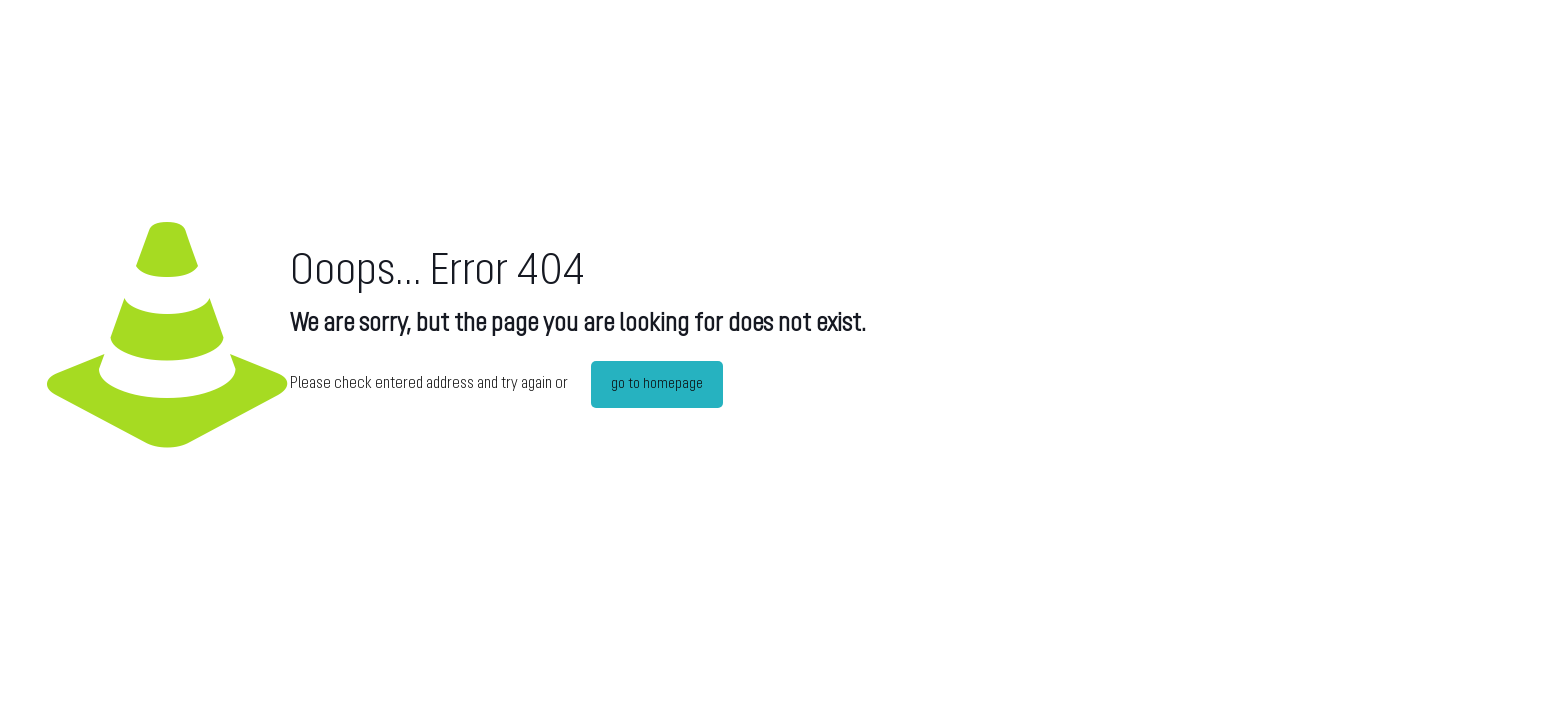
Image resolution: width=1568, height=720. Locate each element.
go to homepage (657, 384)
